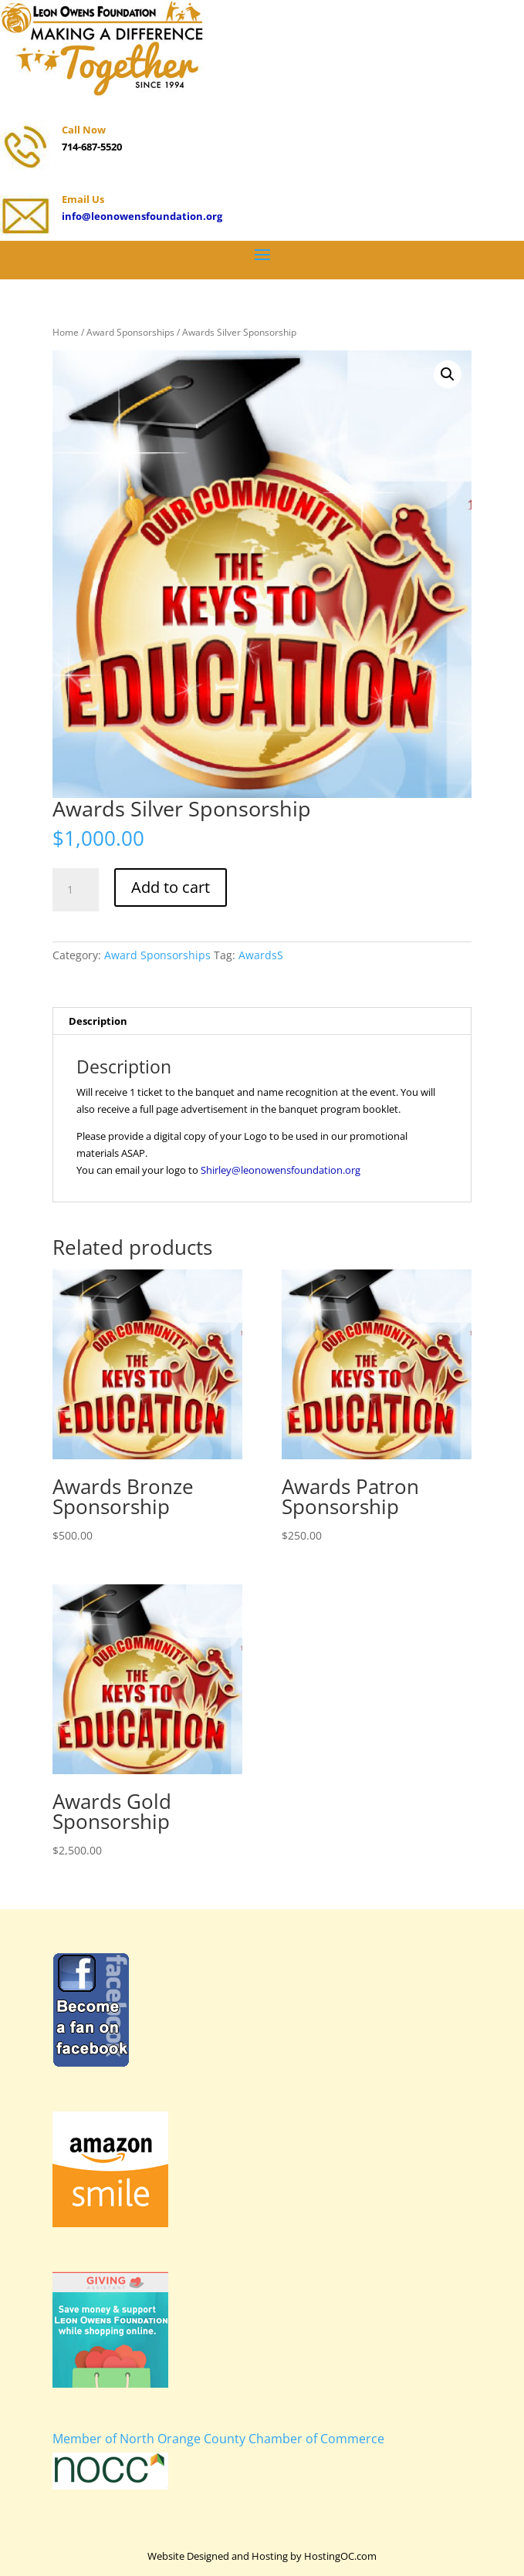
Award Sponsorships (130, 332)
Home (65, 332)
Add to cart (170, 887)
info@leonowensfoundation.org (142, 216)
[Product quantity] (75, 889)
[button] (447, 374)
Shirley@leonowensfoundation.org (280, 1170)
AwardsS (260, 955)
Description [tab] (98, 1021)
